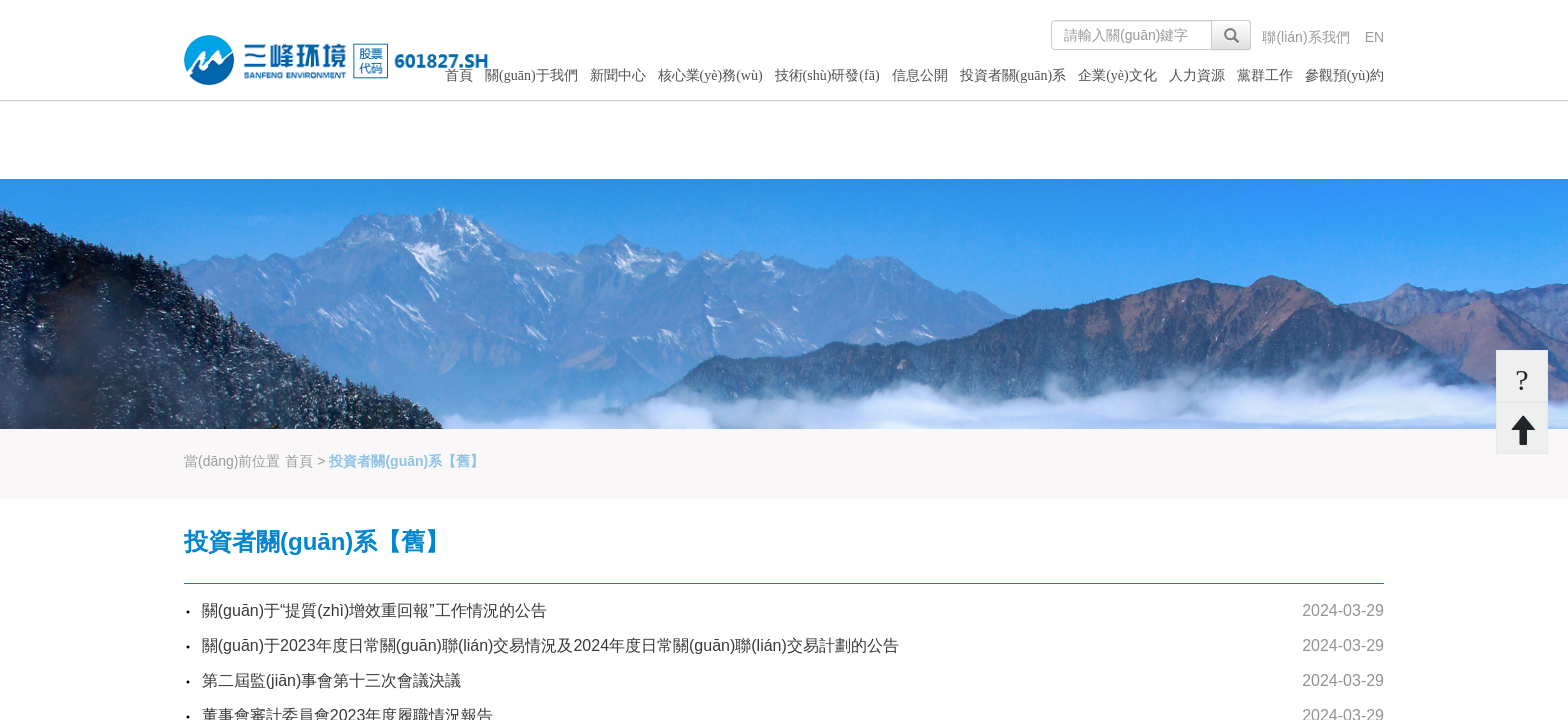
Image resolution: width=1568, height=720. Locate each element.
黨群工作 (1265, 75)
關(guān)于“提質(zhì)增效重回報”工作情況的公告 (374, 610)
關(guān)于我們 (531, 75)
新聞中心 (618, 75)
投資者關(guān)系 (1013, 75)
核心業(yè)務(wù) (710, 75)
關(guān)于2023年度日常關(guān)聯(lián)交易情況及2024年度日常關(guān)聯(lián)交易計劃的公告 (550, 645)
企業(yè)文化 (1117, 75)
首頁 (459, 75)
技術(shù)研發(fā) (827, 75)
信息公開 (920, 75)
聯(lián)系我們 (1305, 37)
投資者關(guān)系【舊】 (406, 461)
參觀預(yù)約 (1344, 75)
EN (1374, 37)
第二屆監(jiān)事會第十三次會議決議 (332, 680)
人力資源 (1197, 75)
